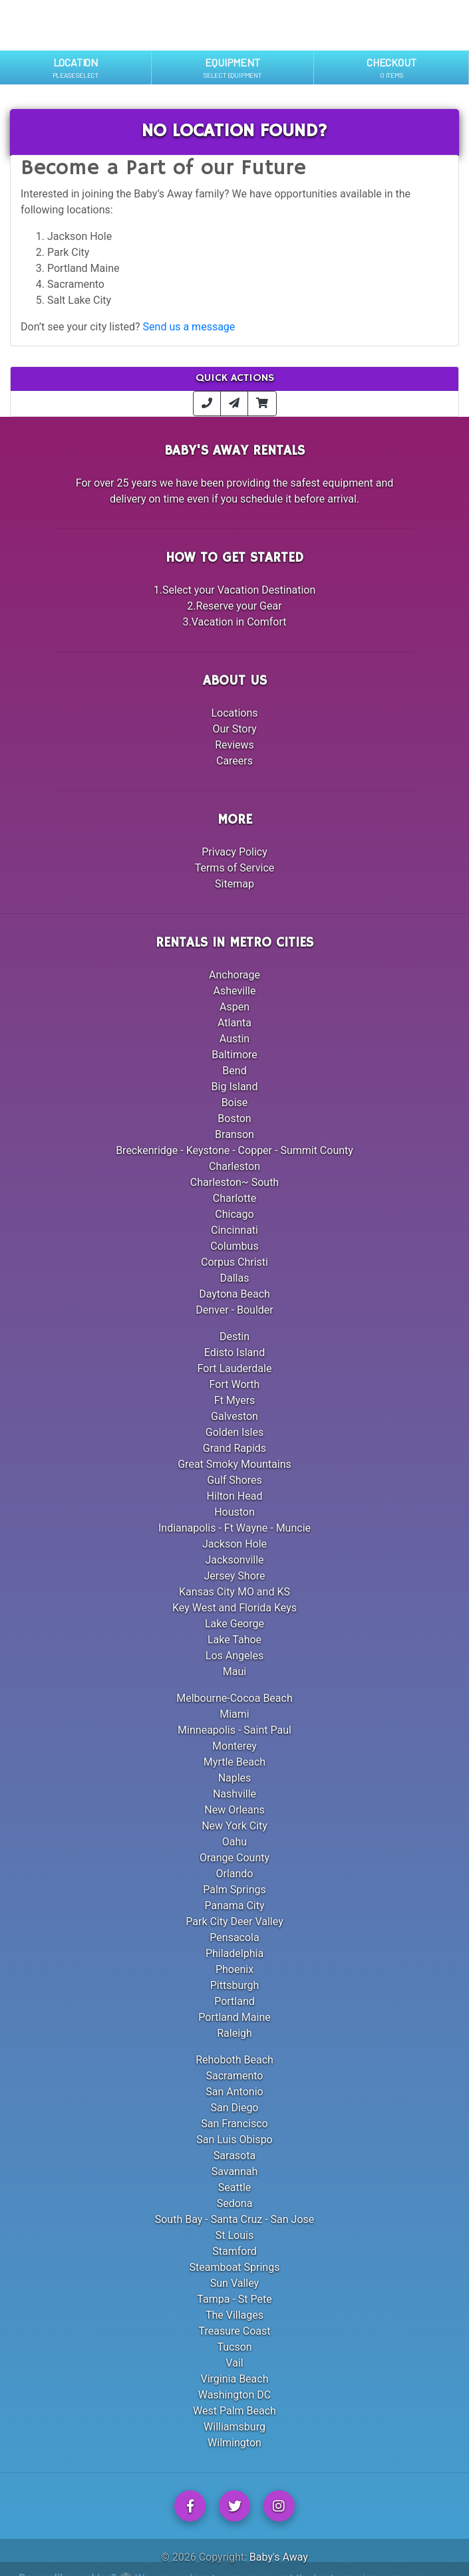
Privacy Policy (234, 852)
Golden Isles (234, 1432)
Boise (235, 1102)
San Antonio (234, 2091)
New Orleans (234, 1810)
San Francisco (234, 2123)
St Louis (234, 2235)
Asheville (235, 991)
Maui (234, 1671)
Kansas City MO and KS (234, 1591)
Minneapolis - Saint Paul (234, 1730)
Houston (234, 1512)
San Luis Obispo (234, 2139)
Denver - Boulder (234, 1310)
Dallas (234, 1278)
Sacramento (234, 2075)
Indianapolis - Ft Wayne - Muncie (234, 1528)
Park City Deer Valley (234, 1921)
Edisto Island (234, 1352)
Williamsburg (234, 2426)
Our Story (234, 729)
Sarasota (234, 2155)
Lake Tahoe (234, 1639)
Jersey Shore (234, 1576)
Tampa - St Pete (234, 2299)
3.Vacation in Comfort (235, 622)
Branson (234, 1134)
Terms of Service (235, 868)
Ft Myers (234, 1400)
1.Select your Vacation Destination (235, 590)
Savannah (235, 2171)
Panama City (234, 1905)
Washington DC (234, 2395)
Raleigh (234, 2033)
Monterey (234, 1746)
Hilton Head (235, 1496)
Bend (234, 1070)
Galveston (234, 1416)
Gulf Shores (234, 1480)
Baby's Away (278, 2557)
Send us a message (189, 326)
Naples (234, 1778)
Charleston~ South (234, 1182)
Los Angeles (234, 1655)
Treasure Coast (235, 2331)
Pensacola (234, 1937)
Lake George (234, 1623)
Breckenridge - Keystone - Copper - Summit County (234, 1150)
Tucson (234, 2347)
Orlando (234, 1873)
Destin (234, 1336)
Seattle (234, 2187)
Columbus (234, 1246)
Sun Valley (234, 2283)
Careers (234, 761)
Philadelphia (234, 1953)
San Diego (235, 2107)
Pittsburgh (234, 1985)
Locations (234, 713)
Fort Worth (235, 1384)
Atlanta (234, 1022)
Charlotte (234, 1198)
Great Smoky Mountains (234, 1464)
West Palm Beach (234, 2410)
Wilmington (234, 2442)
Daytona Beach (234, 1294)
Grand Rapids (234, 1448)
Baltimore (234, 1054)
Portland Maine (234, 2017)
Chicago (234, 1214)
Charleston (234, 1166)
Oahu (234, 1841)
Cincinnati (234, 1230)
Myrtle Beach (234, 1762)
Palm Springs (234, 1889)
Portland (234, 2001)
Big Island (235, 1086)
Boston (234, 1118)
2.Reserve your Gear (234, 606)
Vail (234, 2363)
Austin (234, 1038)
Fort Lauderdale (235, 1368)
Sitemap (234, 884)
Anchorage (234, 975)
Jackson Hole (234, 1544)
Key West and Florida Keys (234, 1607)
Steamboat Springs (235, 2267)
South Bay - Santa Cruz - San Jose (235, 2219)
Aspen (234, 1006)
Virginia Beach (235, 2379)
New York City (234, 1825)
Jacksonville (234, 1560)
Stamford (234, 2251)
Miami (234, 1714)
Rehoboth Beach (234, 2059)
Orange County (234, 1857)
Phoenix (234, 1969)
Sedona (235, 2203)
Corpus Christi (234, 1262)
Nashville (234, 1794)
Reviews (234, 745)
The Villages (234, 2315)
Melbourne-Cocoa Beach (234, 1698)
